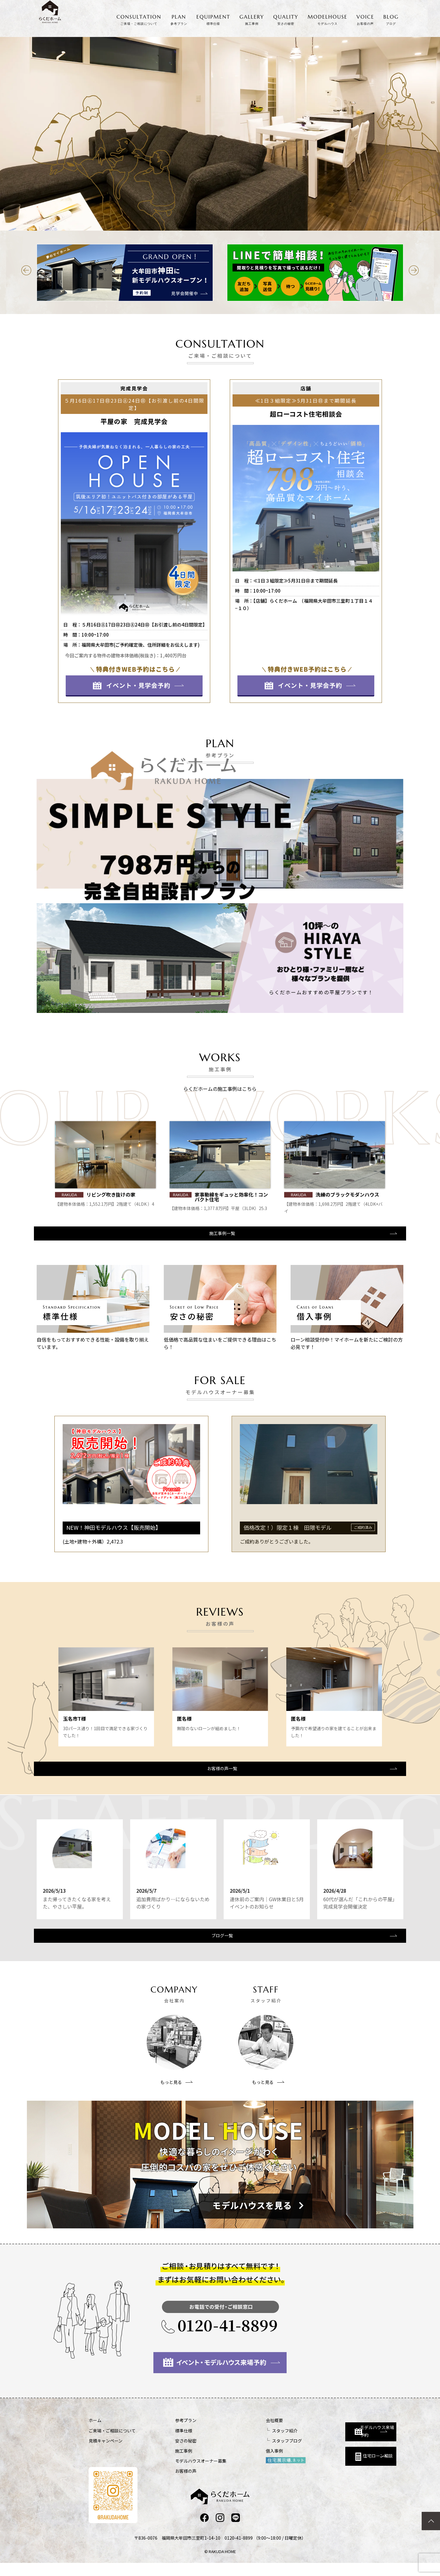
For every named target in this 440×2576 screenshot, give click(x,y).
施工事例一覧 (219, 1236)
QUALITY (285, 19)
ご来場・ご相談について (112, 2443)
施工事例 (167, 2463)
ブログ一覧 (219, 1947)
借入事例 (242, 2463)
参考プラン (169, 2433)
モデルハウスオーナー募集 (184, 2473)
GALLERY (252, 19)
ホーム (95, 2433)
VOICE (365, 19)
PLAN (178, 19)
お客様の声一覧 (219, 1773)
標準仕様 (167, 2443)
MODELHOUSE (327, 19)
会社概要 (242, 2433)
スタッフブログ (255, 2453)
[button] (26, 270)
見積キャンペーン (106, 2453)
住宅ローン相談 (335, 2465)
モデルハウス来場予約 (338, 2438)
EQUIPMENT (213, 19)
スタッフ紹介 (252, 2443)
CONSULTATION (138, 19)
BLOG (391, 19)
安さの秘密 (169, 2453)
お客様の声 (169, 2483)
